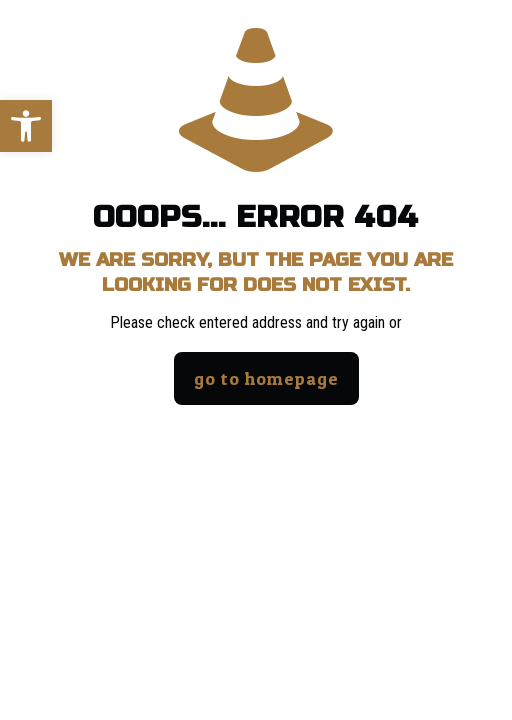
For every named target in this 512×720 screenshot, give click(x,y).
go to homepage (266, 378)
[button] (26, 126)
